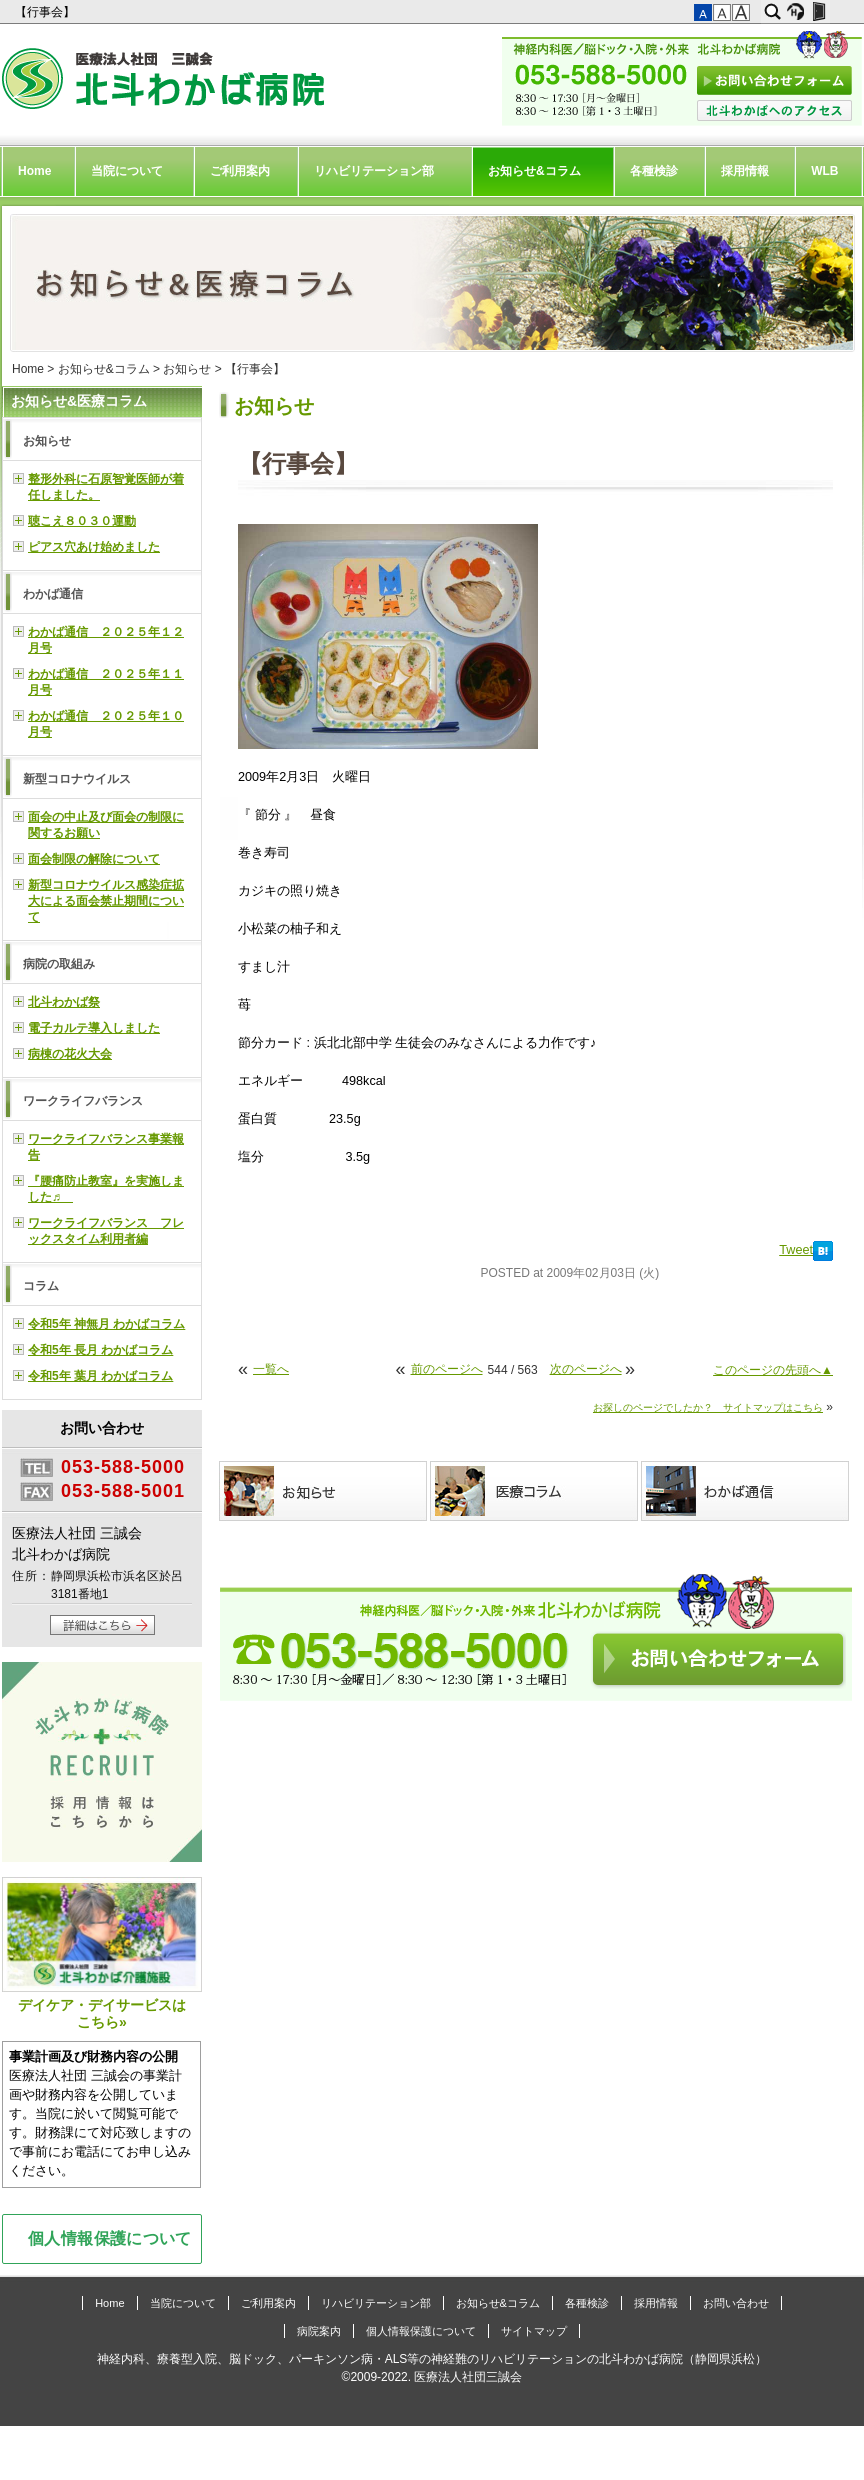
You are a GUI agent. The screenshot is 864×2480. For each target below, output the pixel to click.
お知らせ (187, 369)
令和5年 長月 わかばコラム (100, 1350)
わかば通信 (53, 594)
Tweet (796, 1250)
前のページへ (447, 1369)
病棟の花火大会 (70, 1054)
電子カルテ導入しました (94, 1028)
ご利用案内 (240, 171)
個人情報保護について (110, 2238)
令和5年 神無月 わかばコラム (106, 1324)
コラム (41, 1286)
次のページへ (586, 1369)
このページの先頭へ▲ (773, 1370)
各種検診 (654, 171)
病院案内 (319, 2331)
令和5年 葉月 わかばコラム (100, 1376)
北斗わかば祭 (64, 1002)
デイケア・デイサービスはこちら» (102, 1953)
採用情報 (745, 171)
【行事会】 (46, 12)
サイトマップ (534, 2331)
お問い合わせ (736, 2303)
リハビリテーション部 (374, 171)
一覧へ (271, 1369)
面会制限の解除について (94, 859)
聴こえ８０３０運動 (82, 521)
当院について (127, 171)
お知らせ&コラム (534, 171)
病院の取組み (59, 964)
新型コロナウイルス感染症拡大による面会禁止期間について (106, 901)
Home (34, 171)
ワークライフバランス (83, 1101)
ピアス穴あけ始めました (94, 547)
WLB (824, 171)
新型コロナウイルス (77, 779)
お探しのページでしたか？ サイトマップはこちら (708, 1407)
